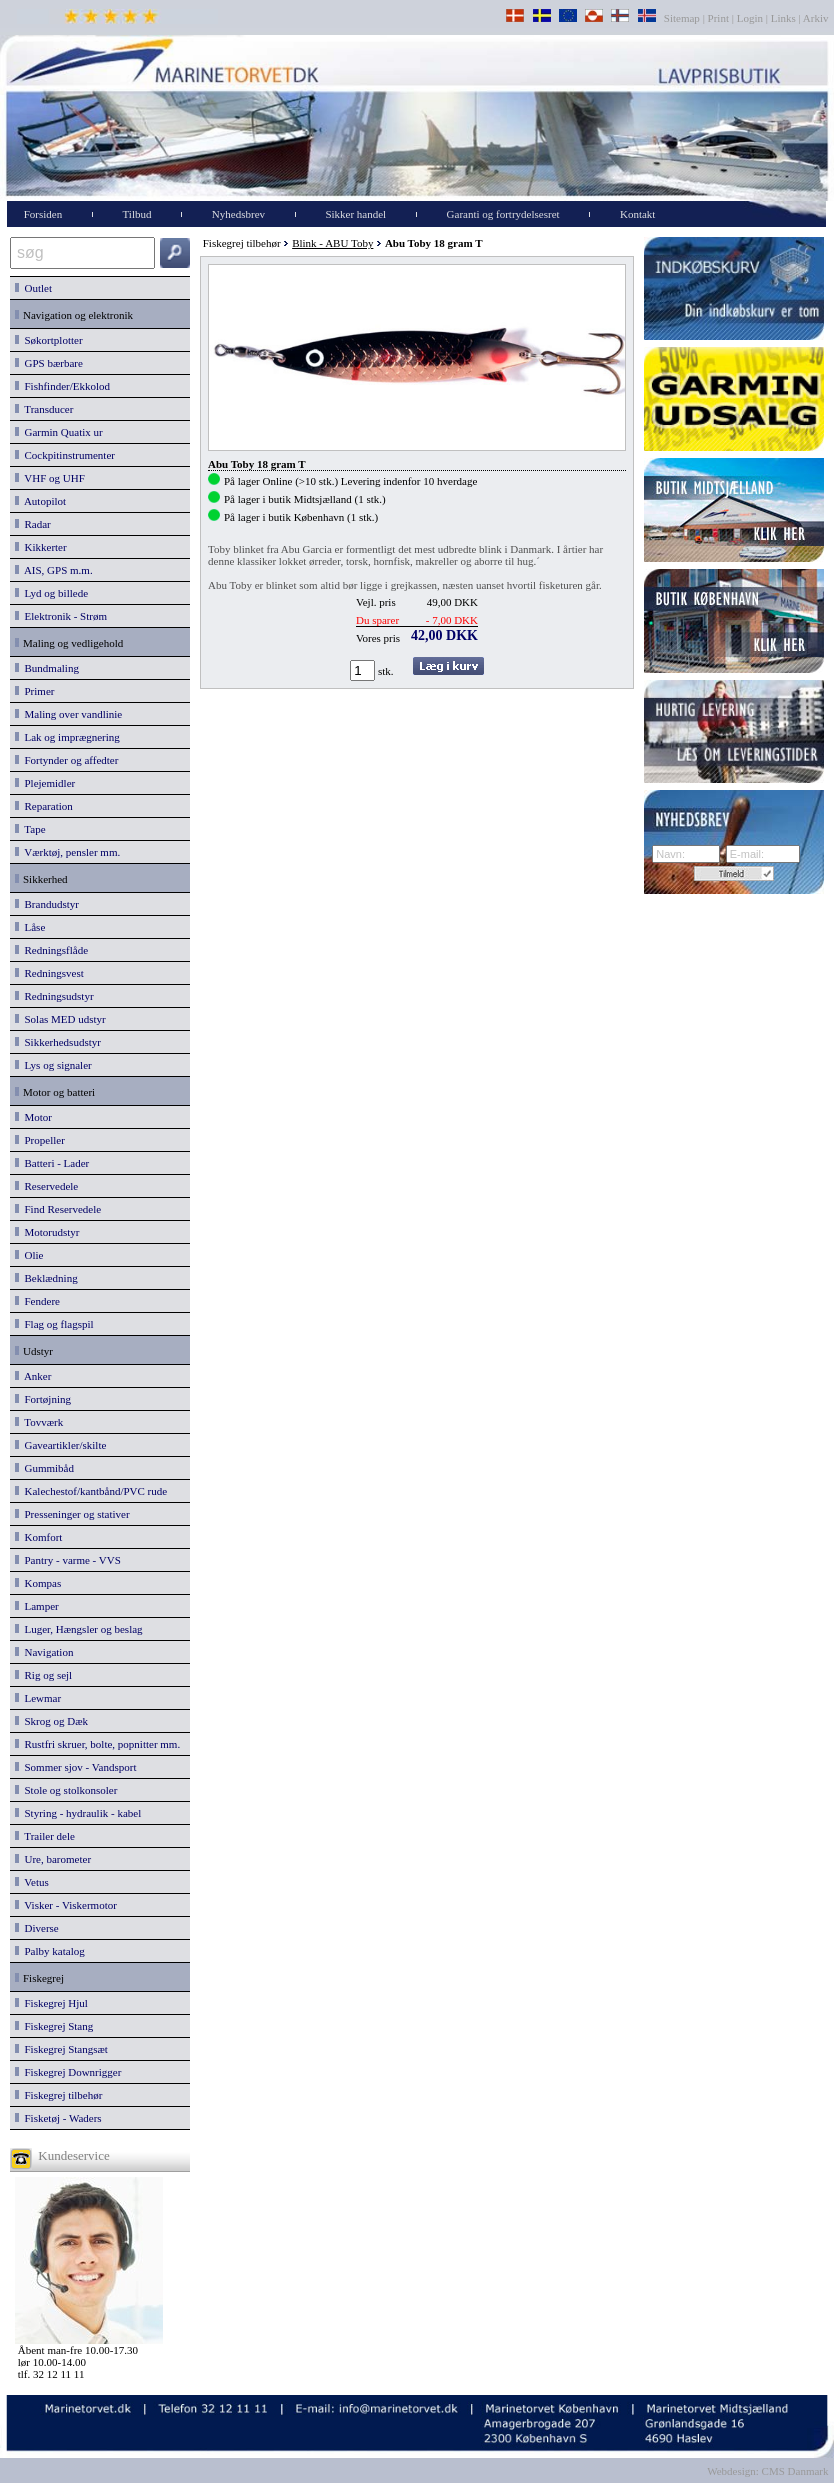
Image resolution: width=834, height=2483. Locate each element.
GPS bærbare (49, 363)
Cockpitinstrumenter (65, 455)
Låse (30, 927)
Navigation (44, 1652)
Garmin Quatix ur (59, 432)
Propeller (40, 1140)
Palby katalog (50, 1951)
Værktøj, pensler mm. (67, 852)
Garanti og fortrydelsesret (503, 214)
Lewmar (38, 1698)
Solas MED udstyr (60, 1019)
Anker (33, 1376)
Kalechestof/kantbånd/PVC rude (91, 1491)
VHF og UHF (50, 478)
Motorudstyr (47, 1232)
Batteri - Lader (52, 1163)
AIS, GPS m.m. (54, 570)
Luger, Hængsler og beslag (79, 1629)
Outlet (33, 288)
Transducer (44, 409)
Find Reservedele (58, 1209)
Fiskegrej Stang (54, 2026)
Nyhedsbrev (238, 214)
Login (750, 18)
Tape (30, 829)
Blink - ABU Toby (332, 243)
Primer (34, 691)
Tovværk (39, 1422)
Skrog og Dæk (51, 1721)
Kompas (38, 1583)
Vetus (32, 1882)
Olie (29, 1255)
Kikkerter (41, 547)
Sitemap (683, 18)
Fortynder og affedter (66, 760)
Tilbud (137, 214)
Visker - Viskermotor (66, 1905)
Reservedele (46, 1186)
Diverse (37, 1928)
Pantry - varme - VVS (68, 1560)
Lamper (37, 1606)
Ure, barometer (53, 1859)
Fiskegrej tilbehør (58, 2095)
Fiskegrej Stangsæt (61, 2049)
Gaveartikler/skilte (60, 1445)
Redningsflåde (51, 950)
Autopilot (40, 501)
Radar (33, 524)
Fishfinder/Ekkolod (62, 386)
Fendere (37, 1301)
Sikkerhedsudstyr (58, 1042)
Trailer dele (45, 1836)
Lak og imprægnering (67, 737)
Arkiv (816, 18)
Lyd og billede (51, 593)
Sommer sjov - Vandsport (75, 1767)
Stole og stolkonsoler (66, 1790)
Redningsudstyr (54, 996)
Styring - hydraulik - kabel (78, 1813)
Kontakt (637, 214)
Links (783, 18)
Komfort (38, 1537)
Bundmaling (47, 668)
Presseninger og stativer (72, 1514)
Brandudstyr (47, 904)
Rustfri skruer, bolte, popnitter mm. (97, 1744)
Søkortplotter (49, 340)
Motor (33, 1117)
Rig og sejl (43, 1675)
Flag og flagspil (54, 1324)
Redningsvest (49, 973)
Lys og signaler (53, 1065)
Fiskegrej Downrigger (68, 2072)
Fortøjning (43, 1399)
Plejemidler (45, 783)
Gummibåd (44, 1468)
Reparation (44, 806)
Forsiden (43, 214)
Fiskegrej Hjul (51, 2003)
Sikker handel (355, 214)
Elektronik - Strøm (61, 616)
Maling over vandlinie (68, 714)
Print (718, 18)
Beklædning (46, 1278)
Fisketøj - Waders (58, 2118)
